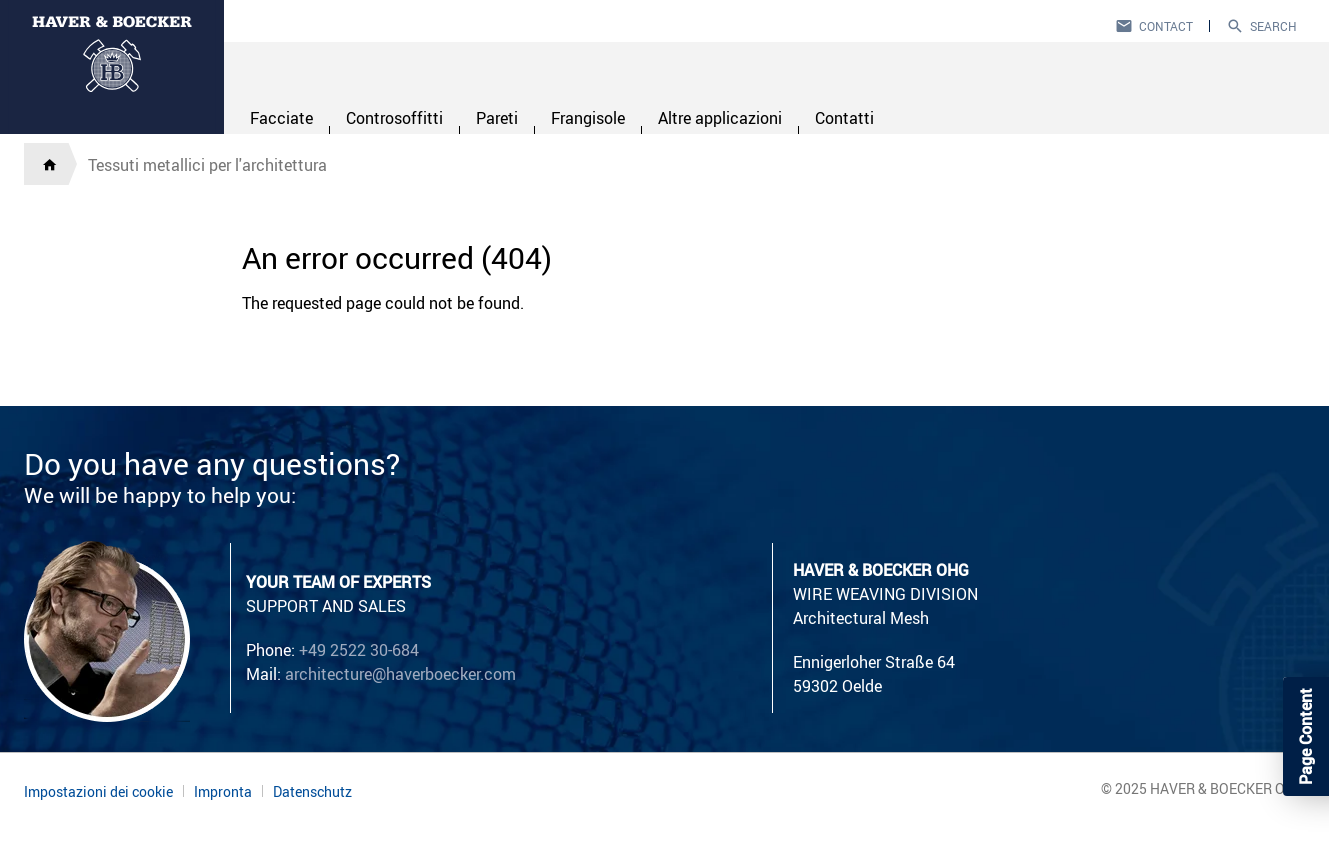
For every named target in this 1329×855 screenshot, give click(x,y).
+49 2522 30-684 (359, 650)
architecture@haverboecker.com (400, 674)
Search (1273, 26)
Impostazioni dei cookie (98, 791)
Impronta (223, 791)
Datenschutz (312, 792)
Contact (1166, 26)
